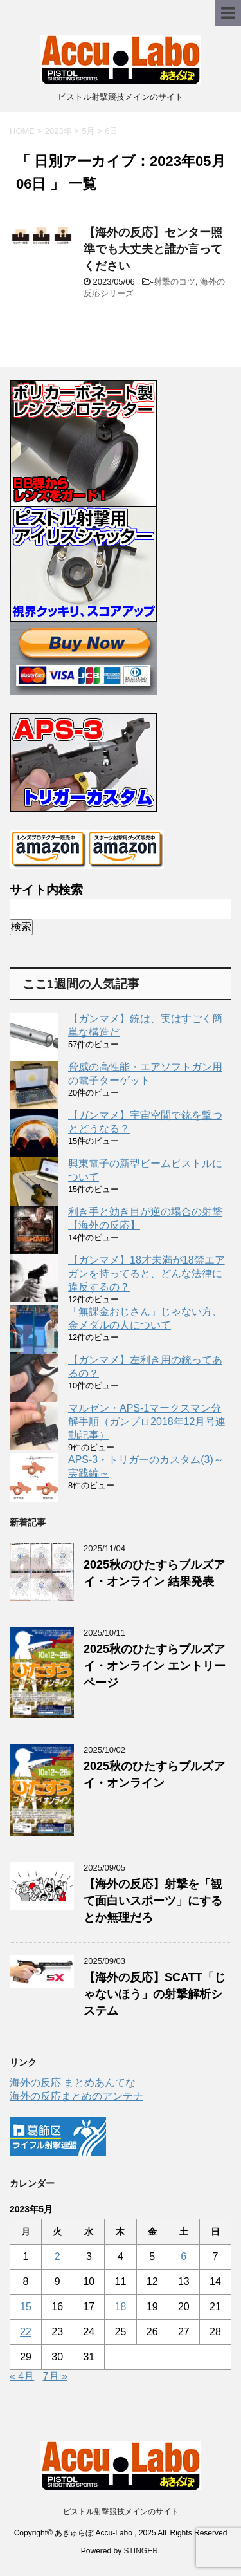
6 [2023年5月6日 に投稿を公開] (183, 2256)
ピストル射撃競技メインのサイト (121, 2511)
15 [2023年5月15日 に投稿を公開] (25, 2306)
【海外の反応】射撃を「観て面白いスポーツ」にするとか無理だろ (153, 1901)
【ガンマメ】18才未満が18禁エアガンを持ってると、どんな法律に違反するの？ (146, 1274)
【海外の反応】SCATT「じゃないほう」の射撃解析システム (155, 1994)
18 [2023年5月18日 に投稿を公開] (121, 2306)
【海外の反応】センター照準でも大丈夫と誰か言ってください (153, 249)
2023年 (58, 131)
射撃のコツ (174, 281)
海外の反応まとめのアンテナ (76, 2096)
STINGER (141, 2550)
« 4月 (22, 2376)
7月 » (55, 2376)
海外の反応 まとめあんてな (73, 2082)
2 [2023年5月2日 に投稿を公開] (57, 2256)
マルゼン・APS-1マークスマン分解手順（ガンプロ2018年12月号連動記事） (147, 1422)
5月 (88, 131)
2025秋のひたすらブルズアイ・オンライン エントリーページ (155, 1666)
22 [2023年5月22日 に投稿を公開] (25, 2331)
